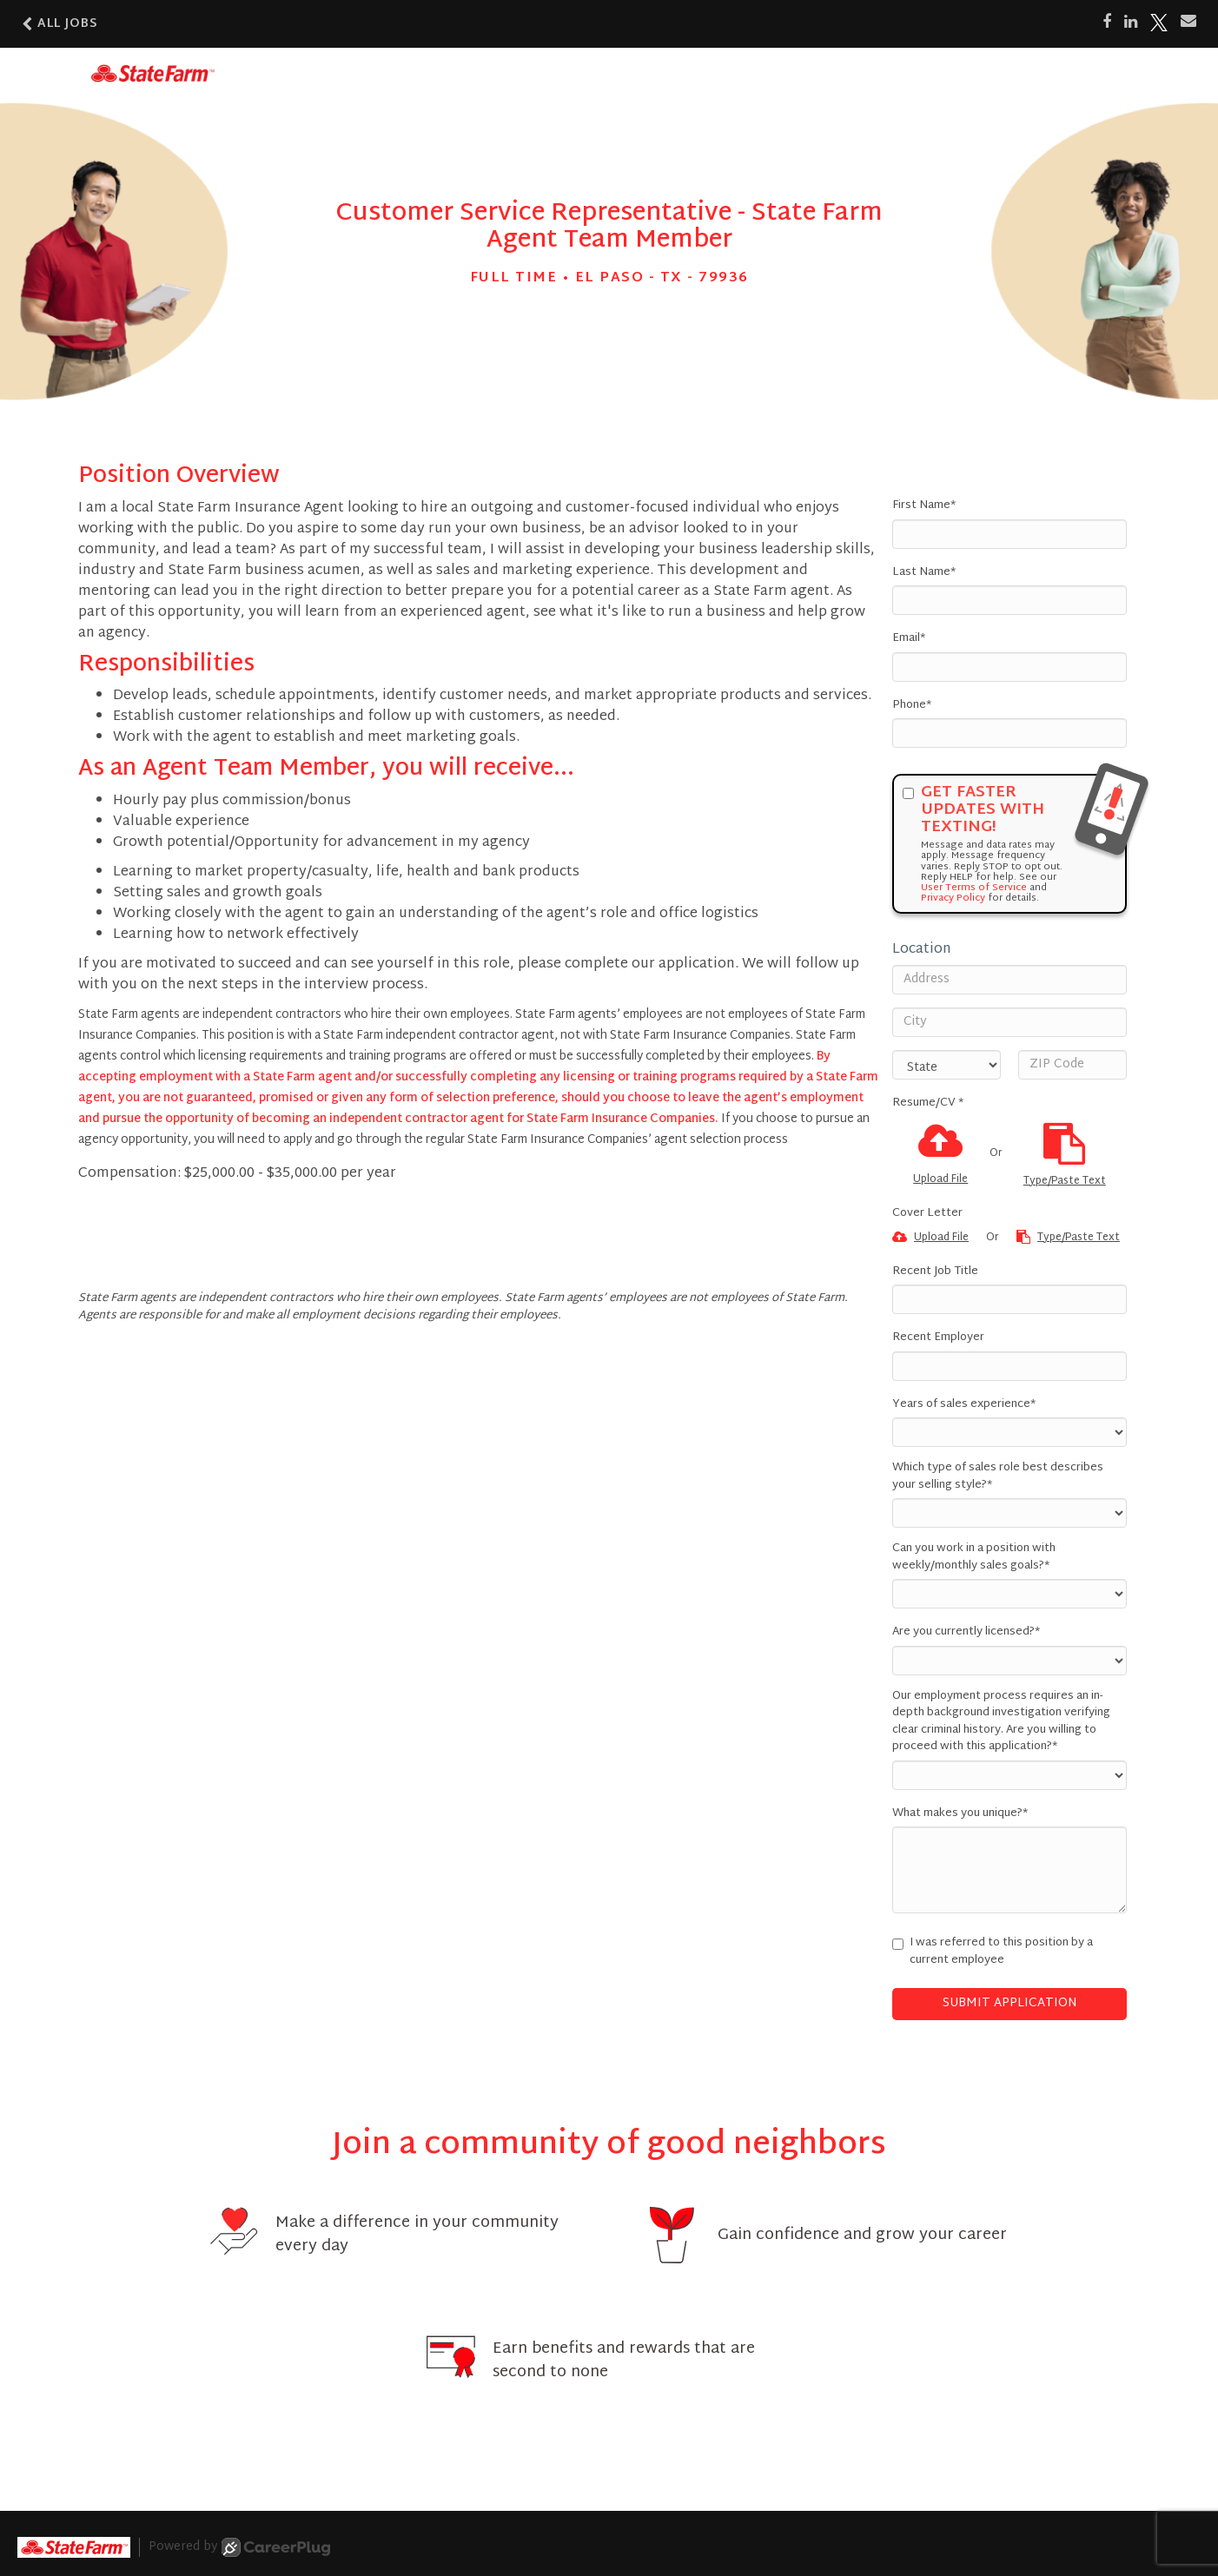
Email (908, 639)
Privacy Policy (953, 898)
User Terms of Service (974, 887)
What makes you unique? (960, 1814)
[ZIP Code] (1072, 1065)
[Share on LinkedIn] (1130, 22)
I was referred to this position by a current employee (992, 1952)
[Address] (1009, 979)
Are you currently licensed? (966, 1632)
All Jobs (60, 24)
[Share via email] (1188, 21)
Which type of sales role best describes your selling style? (997, 1477)
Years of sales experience (964, 1405)
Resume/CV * (927, 1104)
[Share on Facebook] (1106, 22)
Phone (911, 706)
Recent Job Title (935, 1272)
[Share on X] (1159, 22)
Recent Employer (938, 1338)
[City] (1009, 1022)
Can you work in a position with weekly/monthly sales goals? (974, 1558)
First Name (924, 506)
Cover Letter (927, 1214)
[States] (946, 1065)
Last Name (924, 573)
